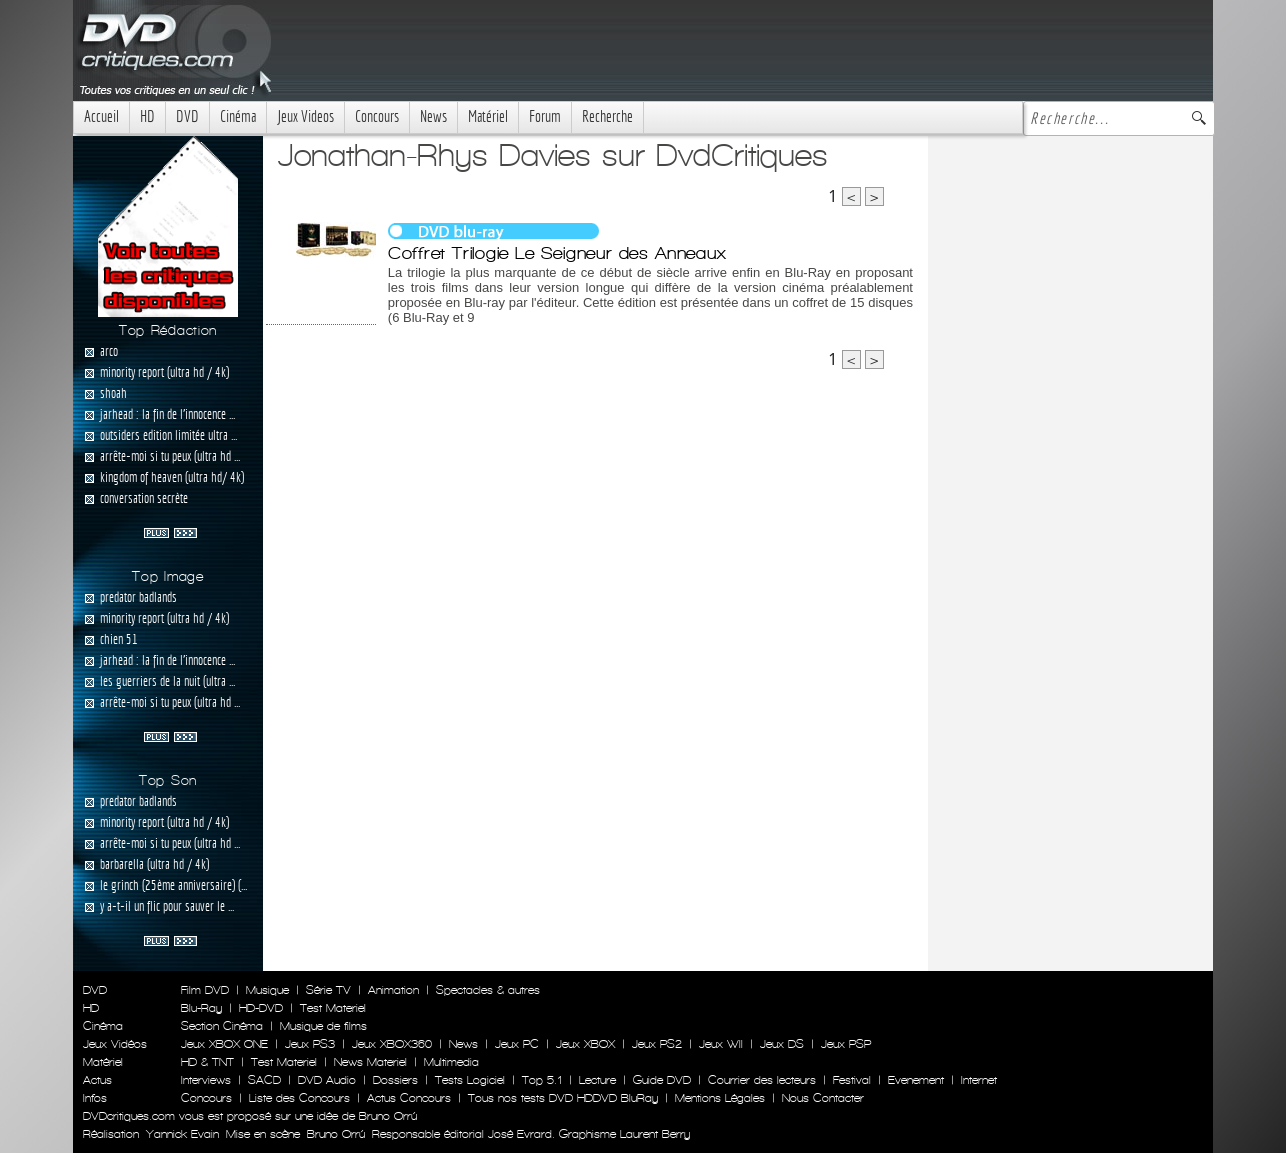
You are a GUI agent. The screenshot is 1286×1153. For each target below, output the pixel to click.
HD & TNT (207, 1062)
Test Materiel (333, 1008)
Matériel (488, 116)
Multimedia (451, 1062)
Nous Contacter (821, 1098)
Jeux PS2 (657, 1044)
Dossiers (395, 1080)
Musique (267, 990)
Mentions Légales (720, 1098)
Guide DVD (662, 1080)
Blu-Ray (201, 1008)
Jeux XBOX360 (392, 1044)
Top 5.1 (542, 1080)
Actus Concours (409, 1098)
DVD (187, 116)
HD (147, 116)
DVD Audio (327, 1080)
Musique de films (323, 1026)
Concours (377, 116)
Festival (852, 1080)
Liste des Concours (299, 1098)
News (433, 116)
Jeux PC (517, 1044)
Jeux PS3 (310, 1044)
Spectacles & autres (488, 990)
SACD (264, 1080)
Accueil (101, 116)
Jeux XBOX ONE (224, 1044)
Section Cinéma (222, 1026)
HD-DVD (261, 1008)
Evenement (916, 1080)
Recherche (607, 116)
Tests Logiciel (470, 1080)
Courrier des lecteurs (762, 1080)
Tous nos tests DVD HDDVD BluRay (563, 1098)
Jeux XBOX (585, 1044)
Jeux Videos (305, 116)
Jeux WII (721, 1044)
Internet (979, 1080)
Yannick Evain (182, 1134)
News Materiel (370, 1062)
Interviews (206, 1080)
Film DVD (205, 990)
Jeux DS (782, 1044)
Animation (393, 990)
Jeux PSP (846, 1044)
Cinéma (238, 116)
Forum (545, 116)
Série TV (328, 990)
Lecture (597, 1080)
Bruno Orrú (336, 1134)
